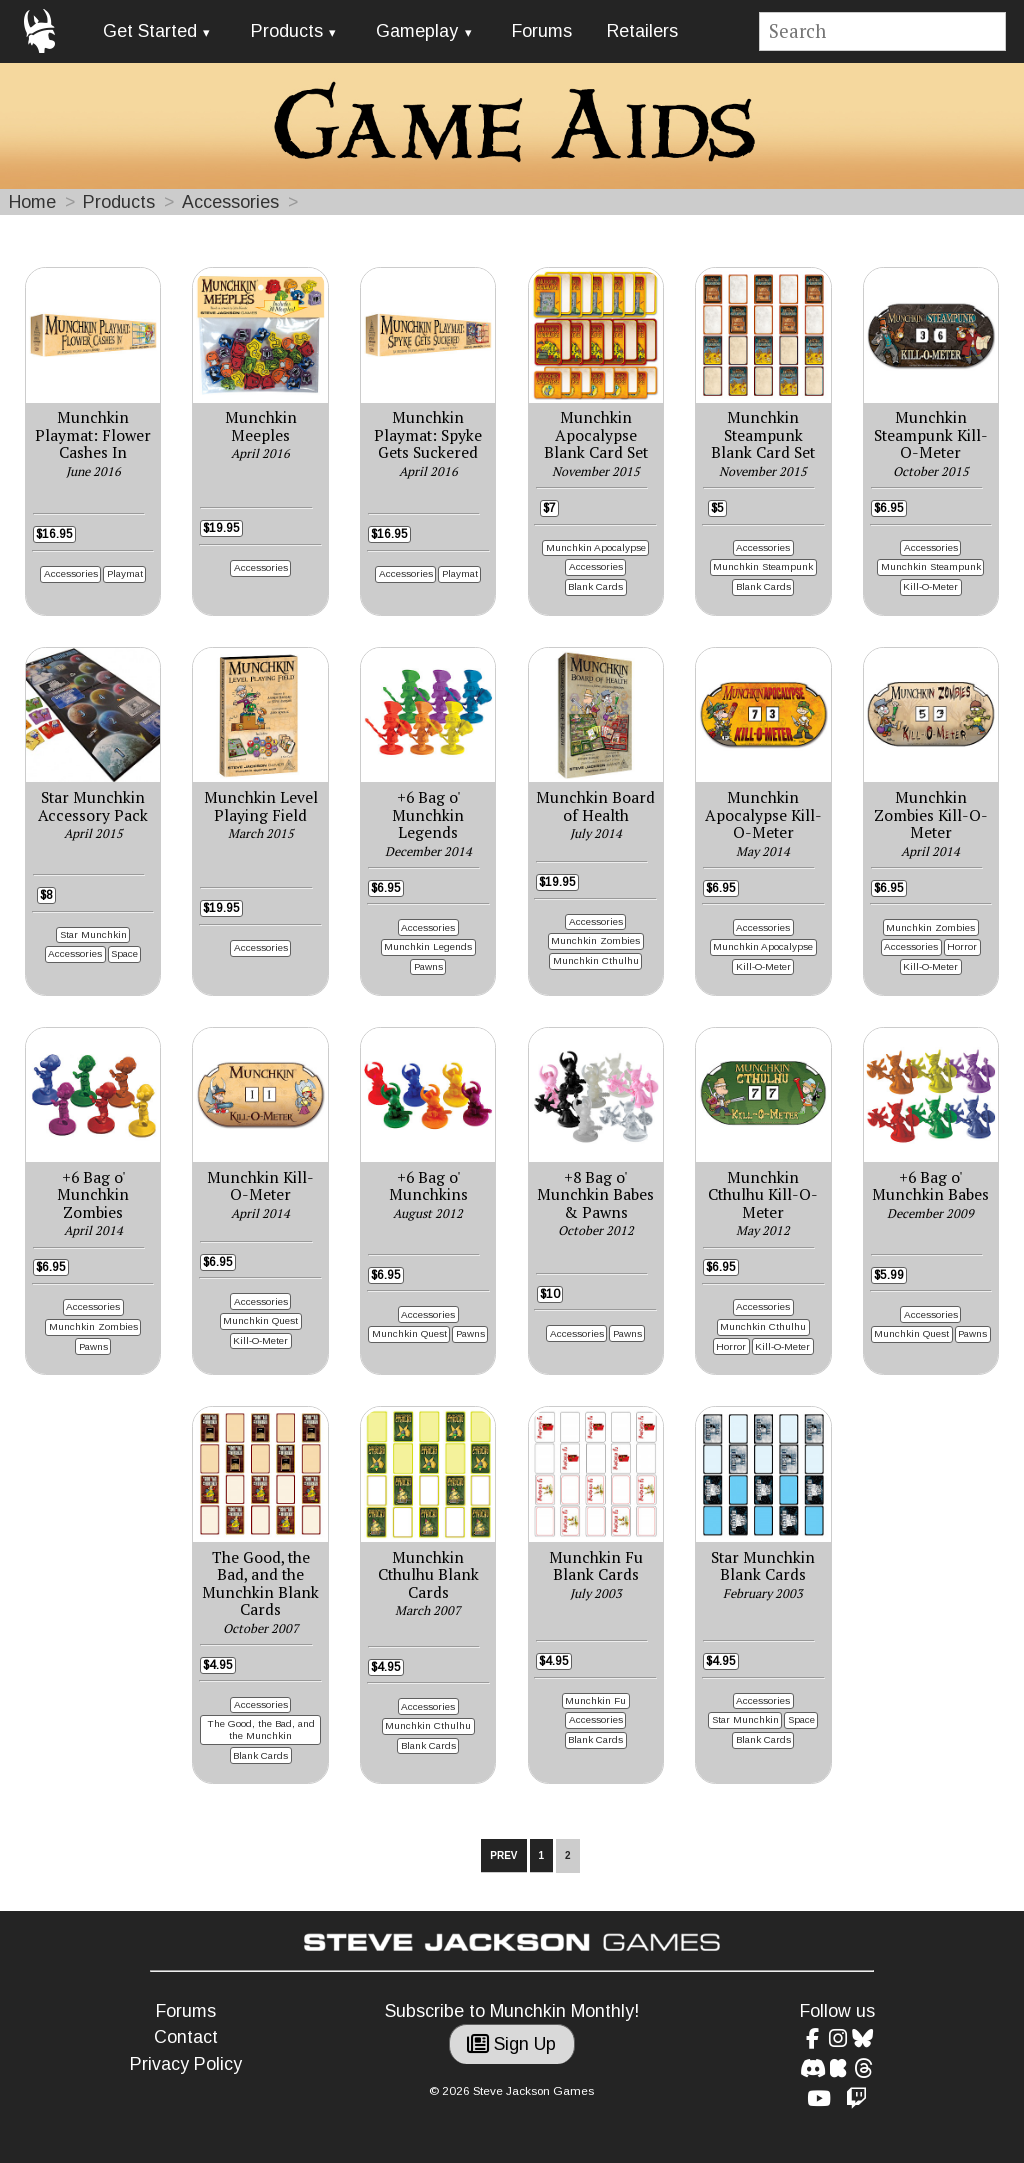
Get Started (150, 31)
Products (287, 31)
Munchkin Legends (428, 946)
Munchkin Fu (595, 1700)
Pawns (428, 966)
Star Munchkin (93, 934)
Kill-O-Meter (930, 586)
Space (124, 953)
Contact (186, 2037)
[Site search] (883, 31)
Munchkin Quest (260, 1320)
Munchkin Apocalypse (596, 547)
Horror (962, 946)
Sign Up (511, 2044)
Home (32, 202)
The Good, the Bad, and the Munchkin (261, 1729)
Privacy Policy (186, 2064)
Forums (542, 31)
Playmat (125, 573)
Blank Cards (595, 586)
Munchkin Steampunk (763, 566)
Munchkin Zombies (595, 940)
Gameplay (417, 31)
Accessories (230, 202)
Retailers (642, 31)
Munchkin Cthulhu (596, 960)
